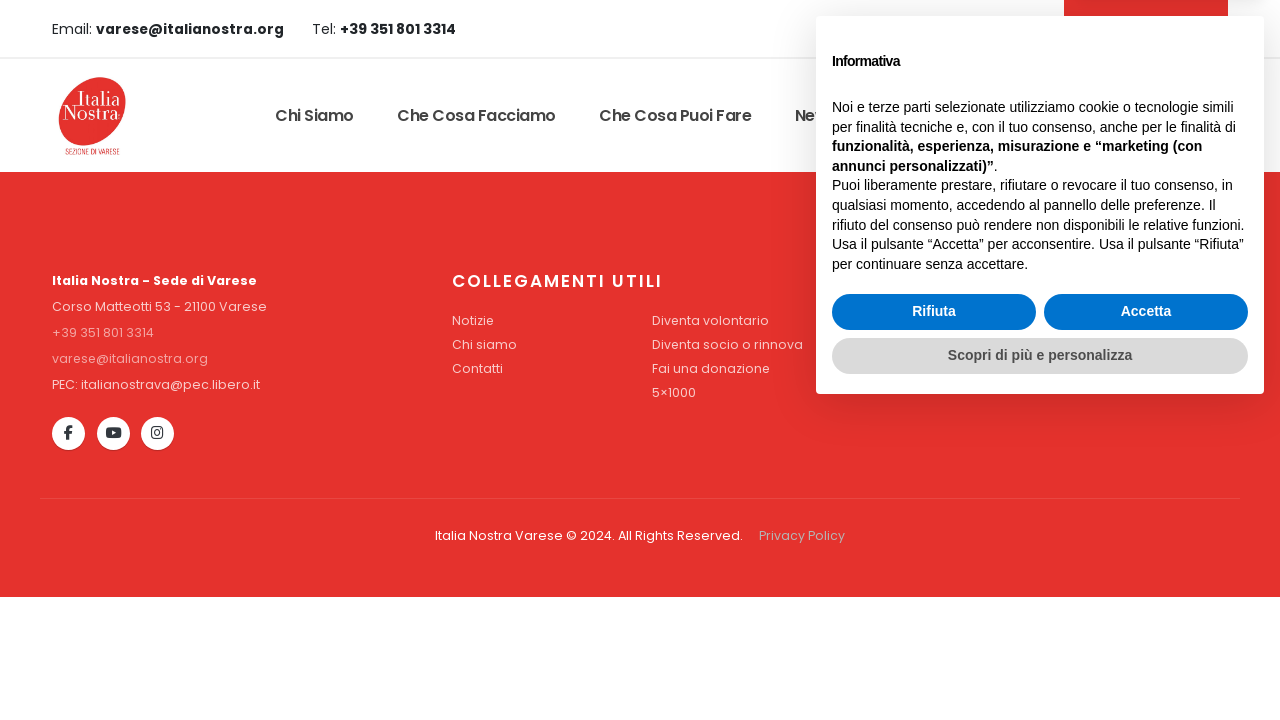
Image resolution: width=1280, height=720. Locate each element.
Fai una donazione (711, 368)
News (816, 115)
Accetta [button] (1146, 622)
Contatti (1054, 115)
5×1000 (674, 392)
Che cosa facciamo (476, 115)
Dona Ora (1168, 115)
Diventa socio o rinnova (728, 344)
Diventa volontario (711, 320)
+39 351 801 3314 (103, 332)
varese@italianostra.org (131, 358)
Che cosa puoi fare (675, 115)
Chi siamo (314, 115)
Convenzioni (929, 115)
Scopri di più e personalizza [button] (1040, 665)
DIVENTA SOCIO (1143, 28)
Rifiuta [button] (934, 622)
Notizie (473, 320)
